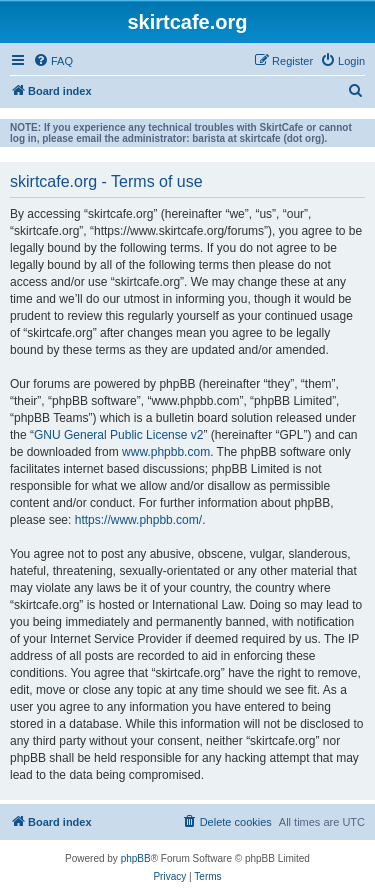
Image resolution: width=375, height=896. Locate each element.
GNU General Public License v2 (118, 435)
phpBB (136, 858)
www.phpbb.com (166, 452)
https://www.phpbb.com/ (138, 520)
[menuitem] (53, 61)
